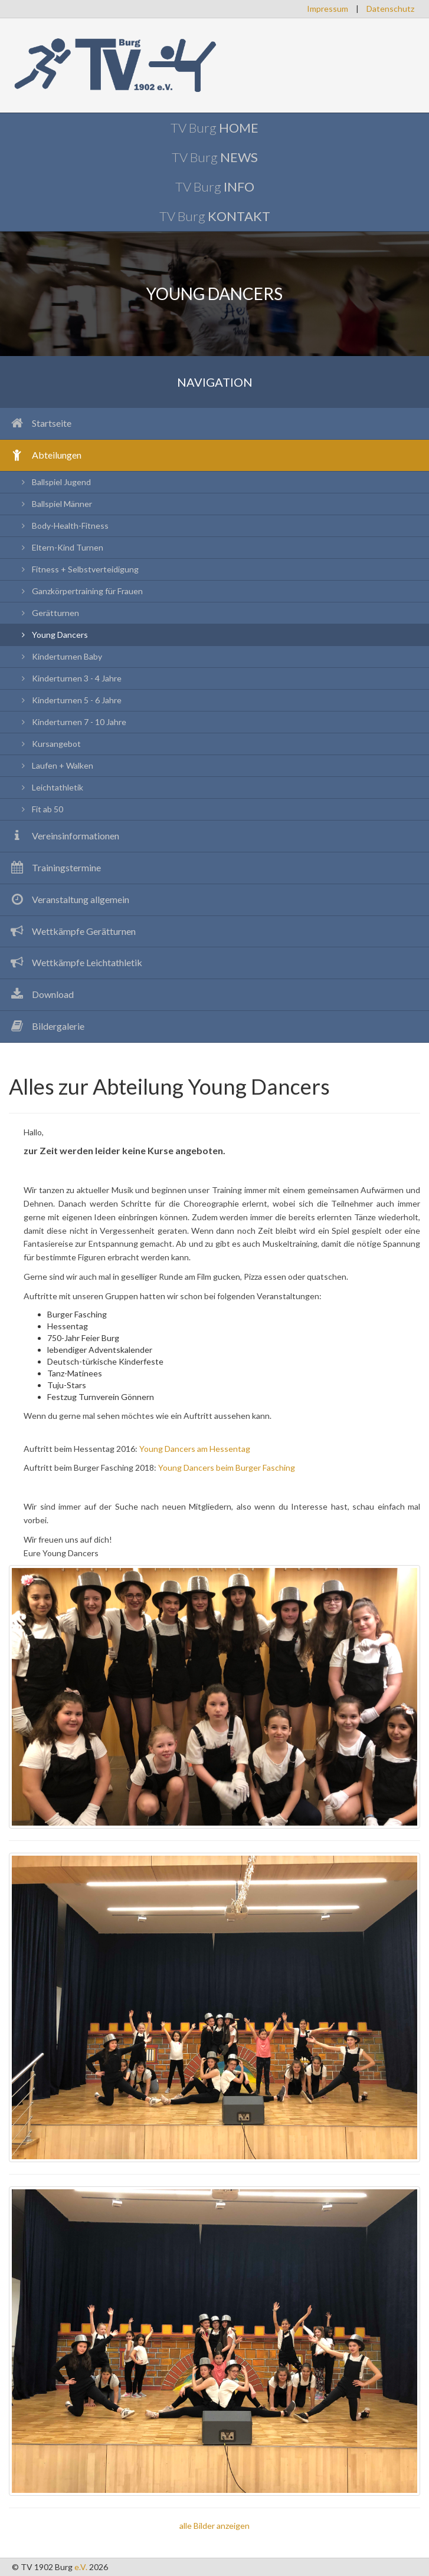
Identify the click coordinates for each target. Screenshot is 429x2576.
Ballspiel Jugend (54, 482)
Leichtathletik (50, 787)
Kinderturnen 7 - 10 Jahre (72, 722)
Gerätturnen (48, 613)
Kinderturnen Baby (60, 656)
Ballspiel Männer (55, 504)
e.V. (80, 2567)
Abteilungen (45, 454)
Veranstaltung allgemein (69, 899)
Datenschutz (390, 9)
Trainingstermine (55, 867)
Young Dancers (53, 635)
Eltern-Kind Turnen (60, 547)
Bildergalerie (46, 1026)
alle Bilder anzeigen (214, 2526)
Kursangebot (49, 744)
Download (41, 994)
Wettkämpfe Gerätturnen (72, 931)
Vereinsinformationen (64, 835)
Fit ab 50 (40, 809)
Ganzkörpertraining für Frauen (80, 591)
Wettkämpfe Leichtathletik (75, 962)
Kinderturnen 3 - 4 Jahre (70, 678)
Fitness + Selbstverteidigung (78, 569)
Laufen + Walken (55, 765)
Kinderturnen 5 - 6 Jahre (70, 700)
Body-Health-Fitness (63, 526)
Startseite (40, 423)
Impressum (327, 9)
